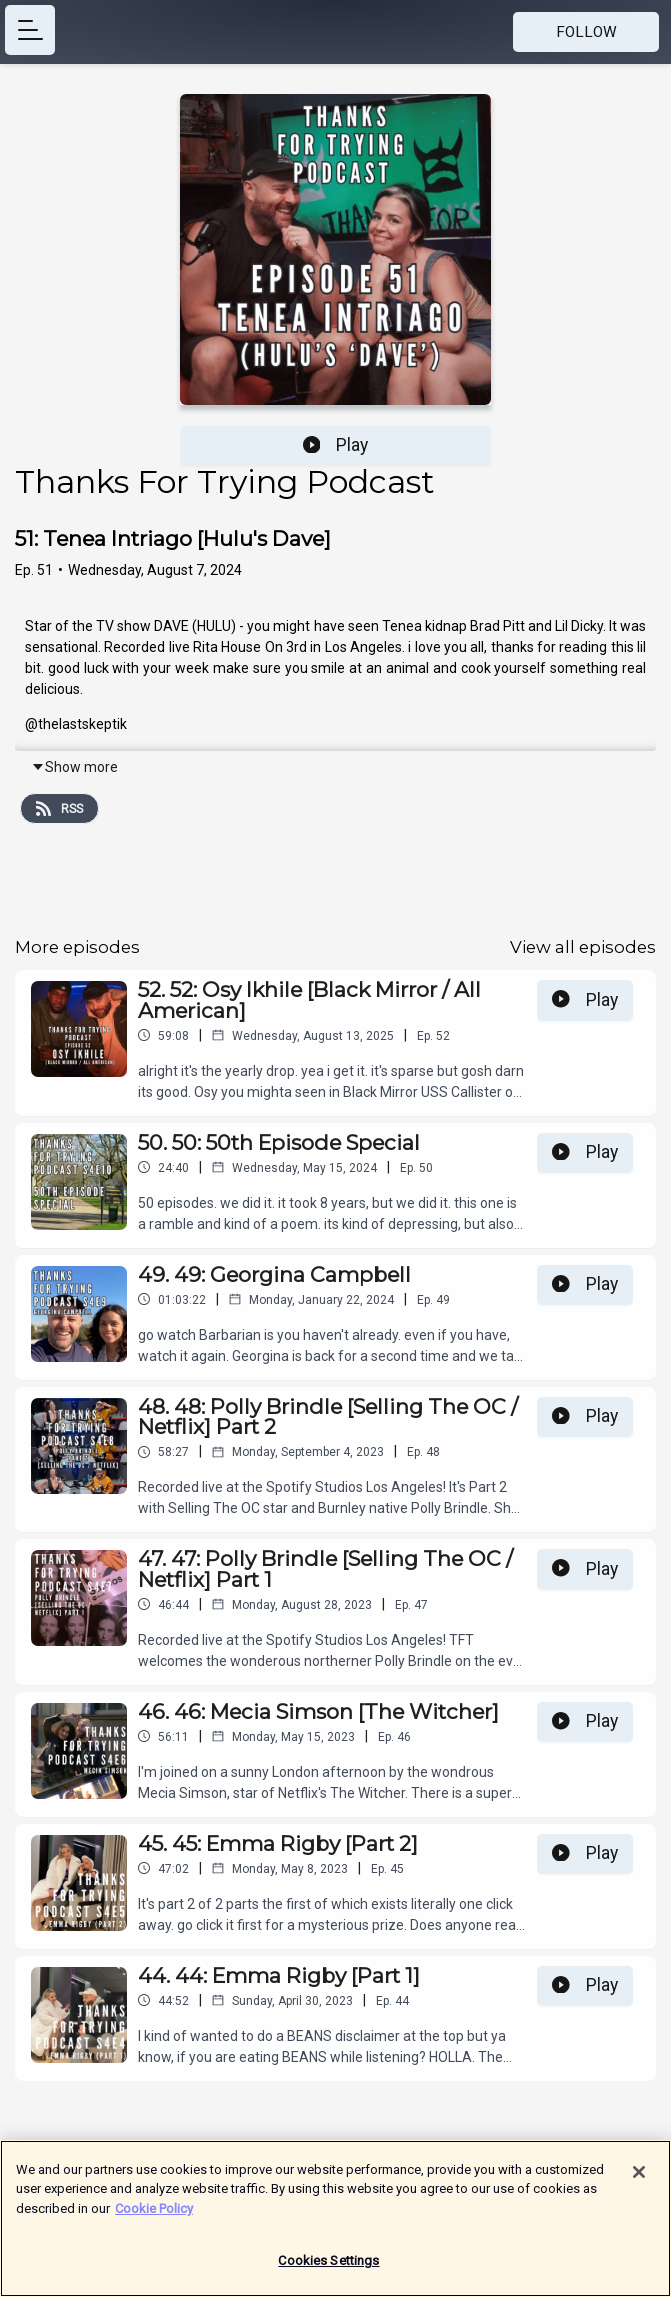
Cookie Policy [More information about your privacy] (154, 2217)
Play (336, 445)
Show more (74, 767)
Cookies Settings (328, 2270)
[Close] (639, 2181)
